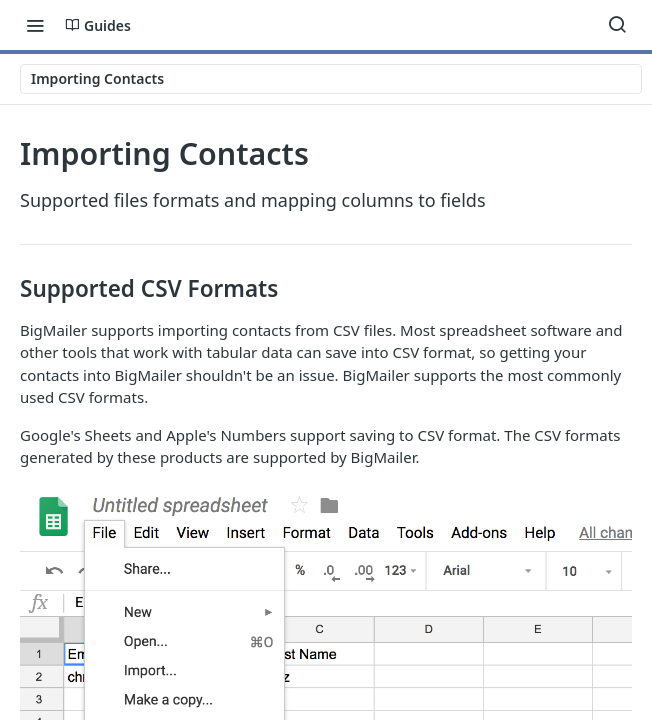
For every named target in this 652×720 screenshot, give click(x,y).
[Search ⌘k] (617, 25)
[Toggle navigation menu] (35, 25)
